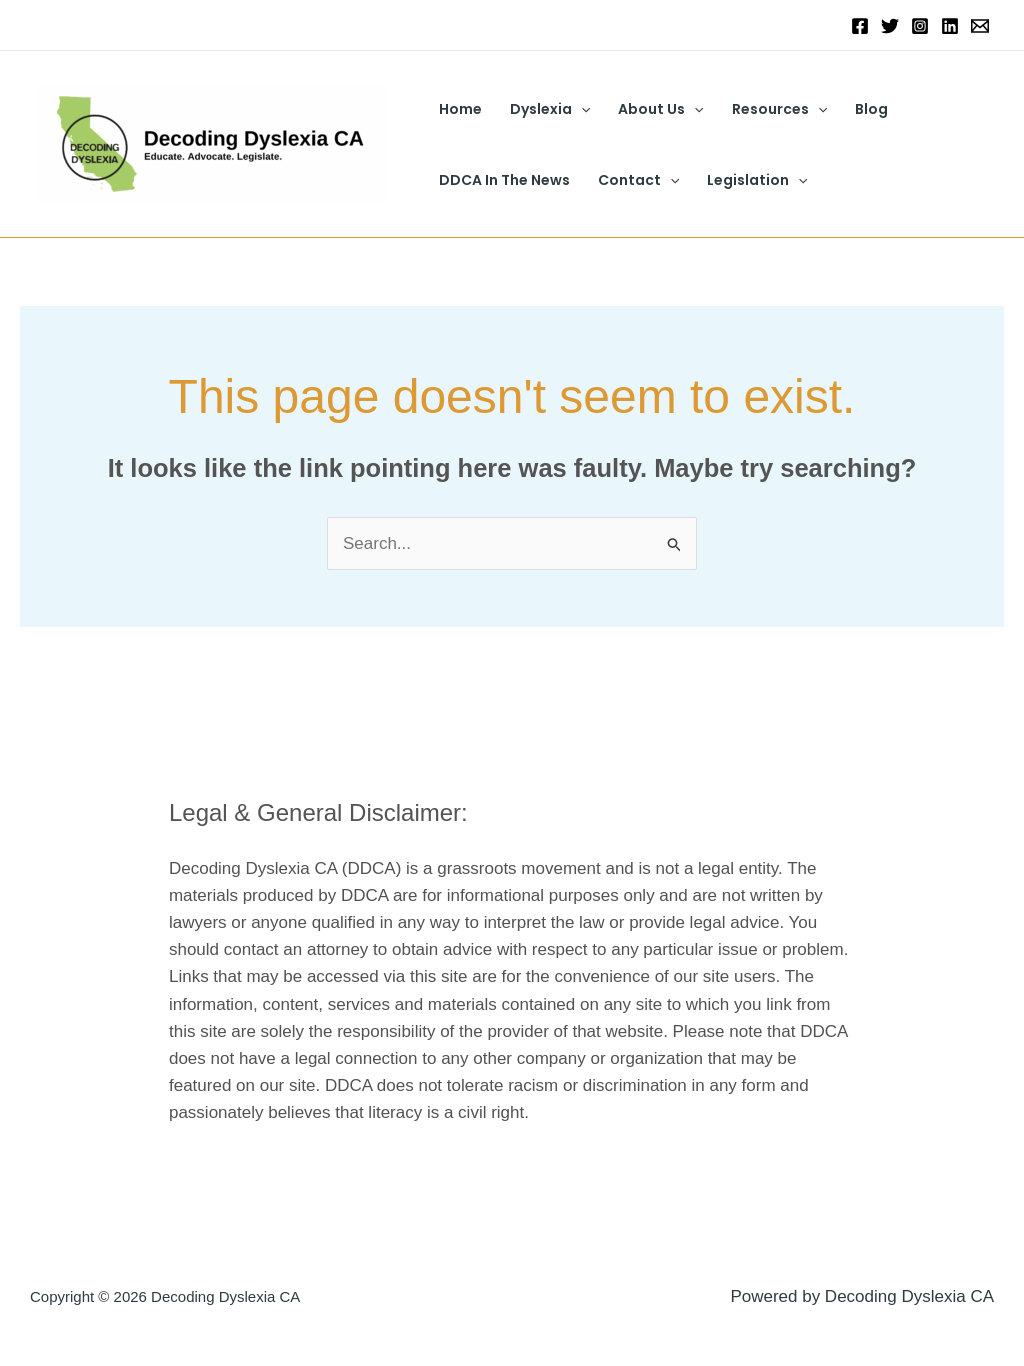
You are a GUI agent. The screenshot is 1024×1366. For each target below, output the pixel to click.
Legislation (757, 180)
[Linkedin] (950, 26)
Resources (779, 109)
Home (460, 109)
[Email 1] (980, 26)
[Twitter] (890, 26)
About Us (660, 109)
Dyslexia (550, 109)
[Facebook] (860, 26)
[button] (581, 109)
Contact (638, 180)
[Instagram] (920, 26)
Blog (871, 109)
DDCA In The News (504, 180)
